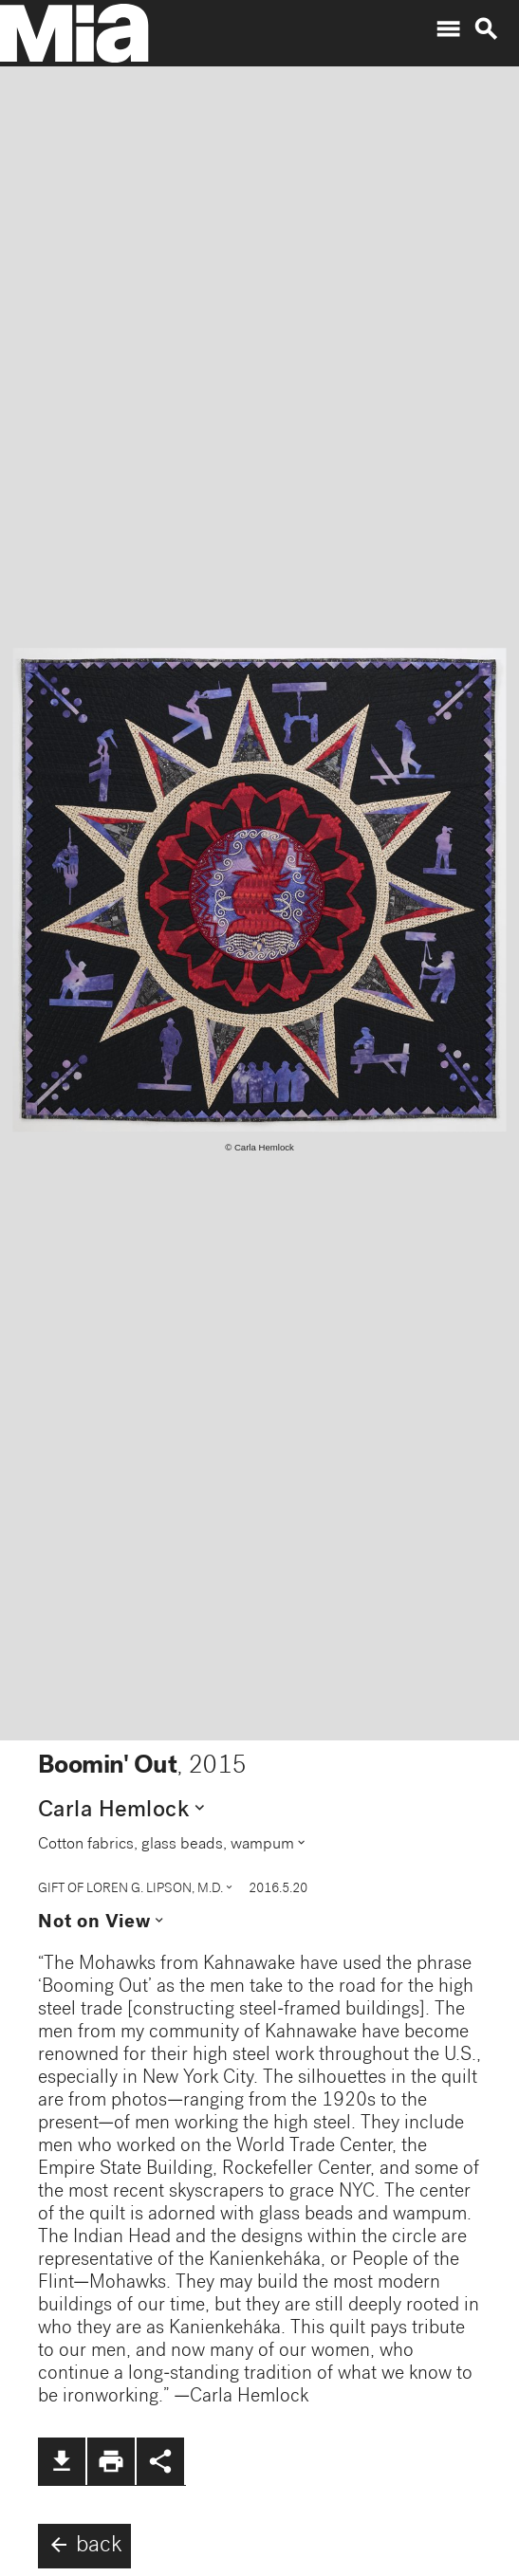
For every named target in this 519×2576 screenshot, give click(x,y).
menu (448, 29)
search (486, 29)
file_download (61, 2461)
